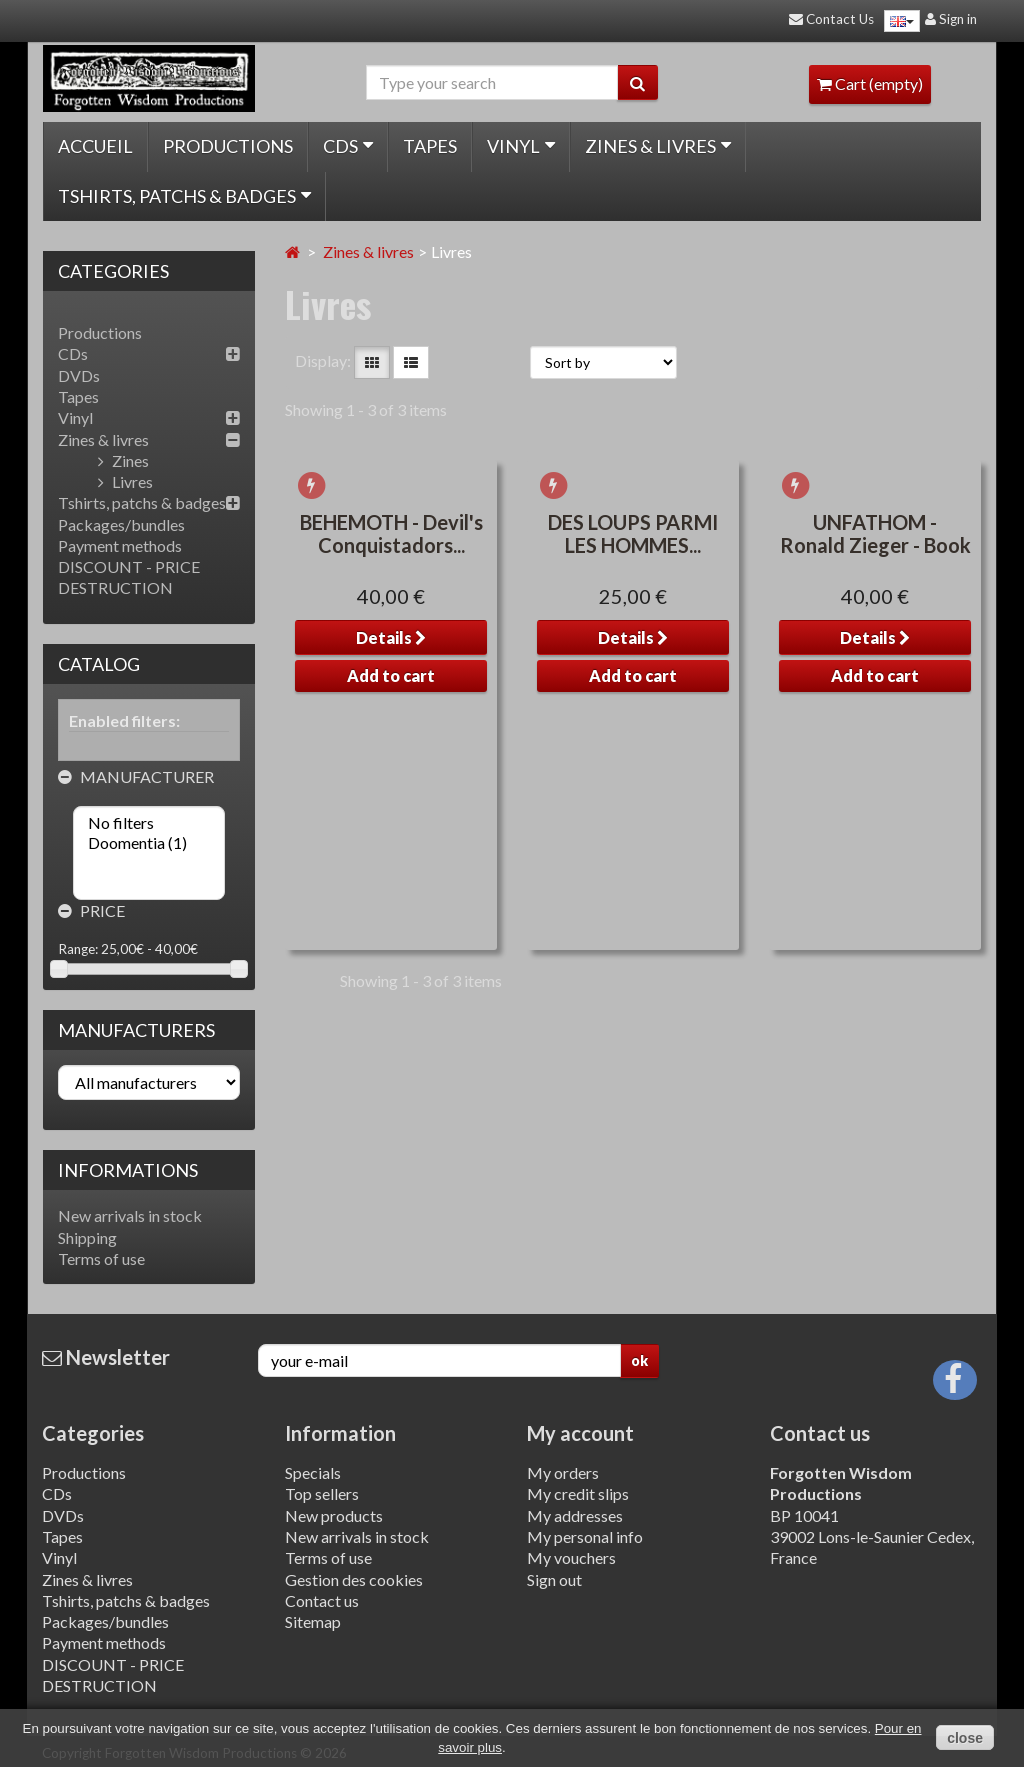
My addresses (575, 1515)
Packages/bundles (121, 524)
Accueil (95, 146)
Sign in (951, 19)
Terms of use (101, 1258)
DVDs (79, 375)
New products (334, 1515)
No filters (149, 823)
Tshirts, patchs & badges (184, 196)
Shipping (87, 1237)
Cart (870, 83)
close (965, 1738)
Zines (123, 460)
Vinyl (521, 146)
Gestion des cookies (354, 1579)
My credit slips (578, 1493)
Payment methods (120, 545)
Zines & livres (658, 146)
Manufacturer (136, 776)
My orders (563, 1472)
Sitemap (313, 1621)
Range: (78, 949)
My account (580, 1433)
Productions (228, 146)
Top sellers (322, 1493)
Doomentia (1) (149, 843)
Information (340, 1433)
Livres (125, 481)
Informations (128, 1170)
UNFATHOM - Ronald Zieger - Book (875, 704)
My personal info (585, 1536)
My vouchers (571, 1557)
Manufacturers (136, 1030)
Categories (93, 1433)
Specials (313, 1472)
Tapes (430, 146)
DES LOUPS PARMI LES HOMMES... (633, 704)
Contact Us (831, 19)
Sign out (554, 1579)
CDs (348, 146)
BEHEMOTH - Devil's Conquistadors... (391, 704)
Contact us (322, 1600)
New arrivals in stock (130, 1215)
